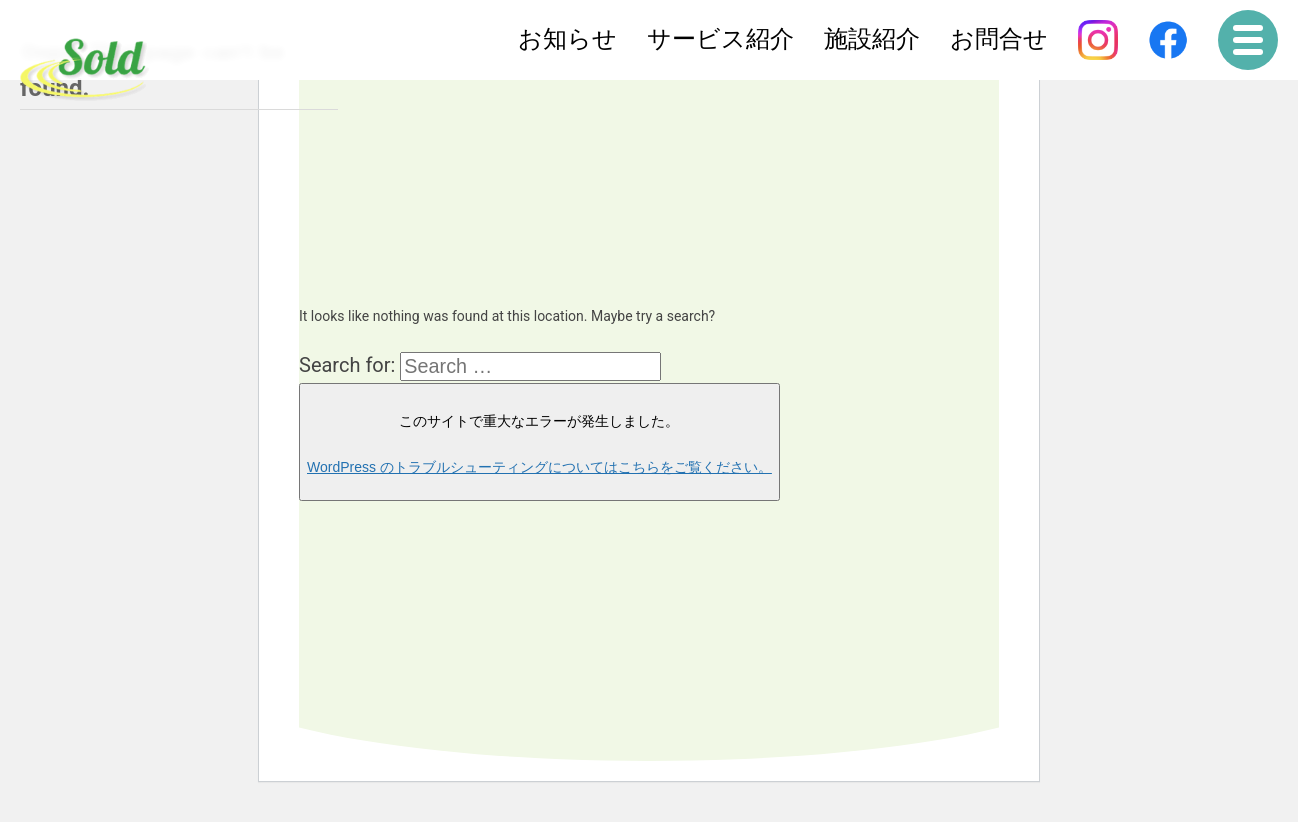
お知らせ (567, 39)
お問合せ (999, 39)
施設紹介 (872, 39)
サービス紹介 (720, 39)
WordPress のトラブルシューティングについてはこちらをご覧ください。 (539, 467)
